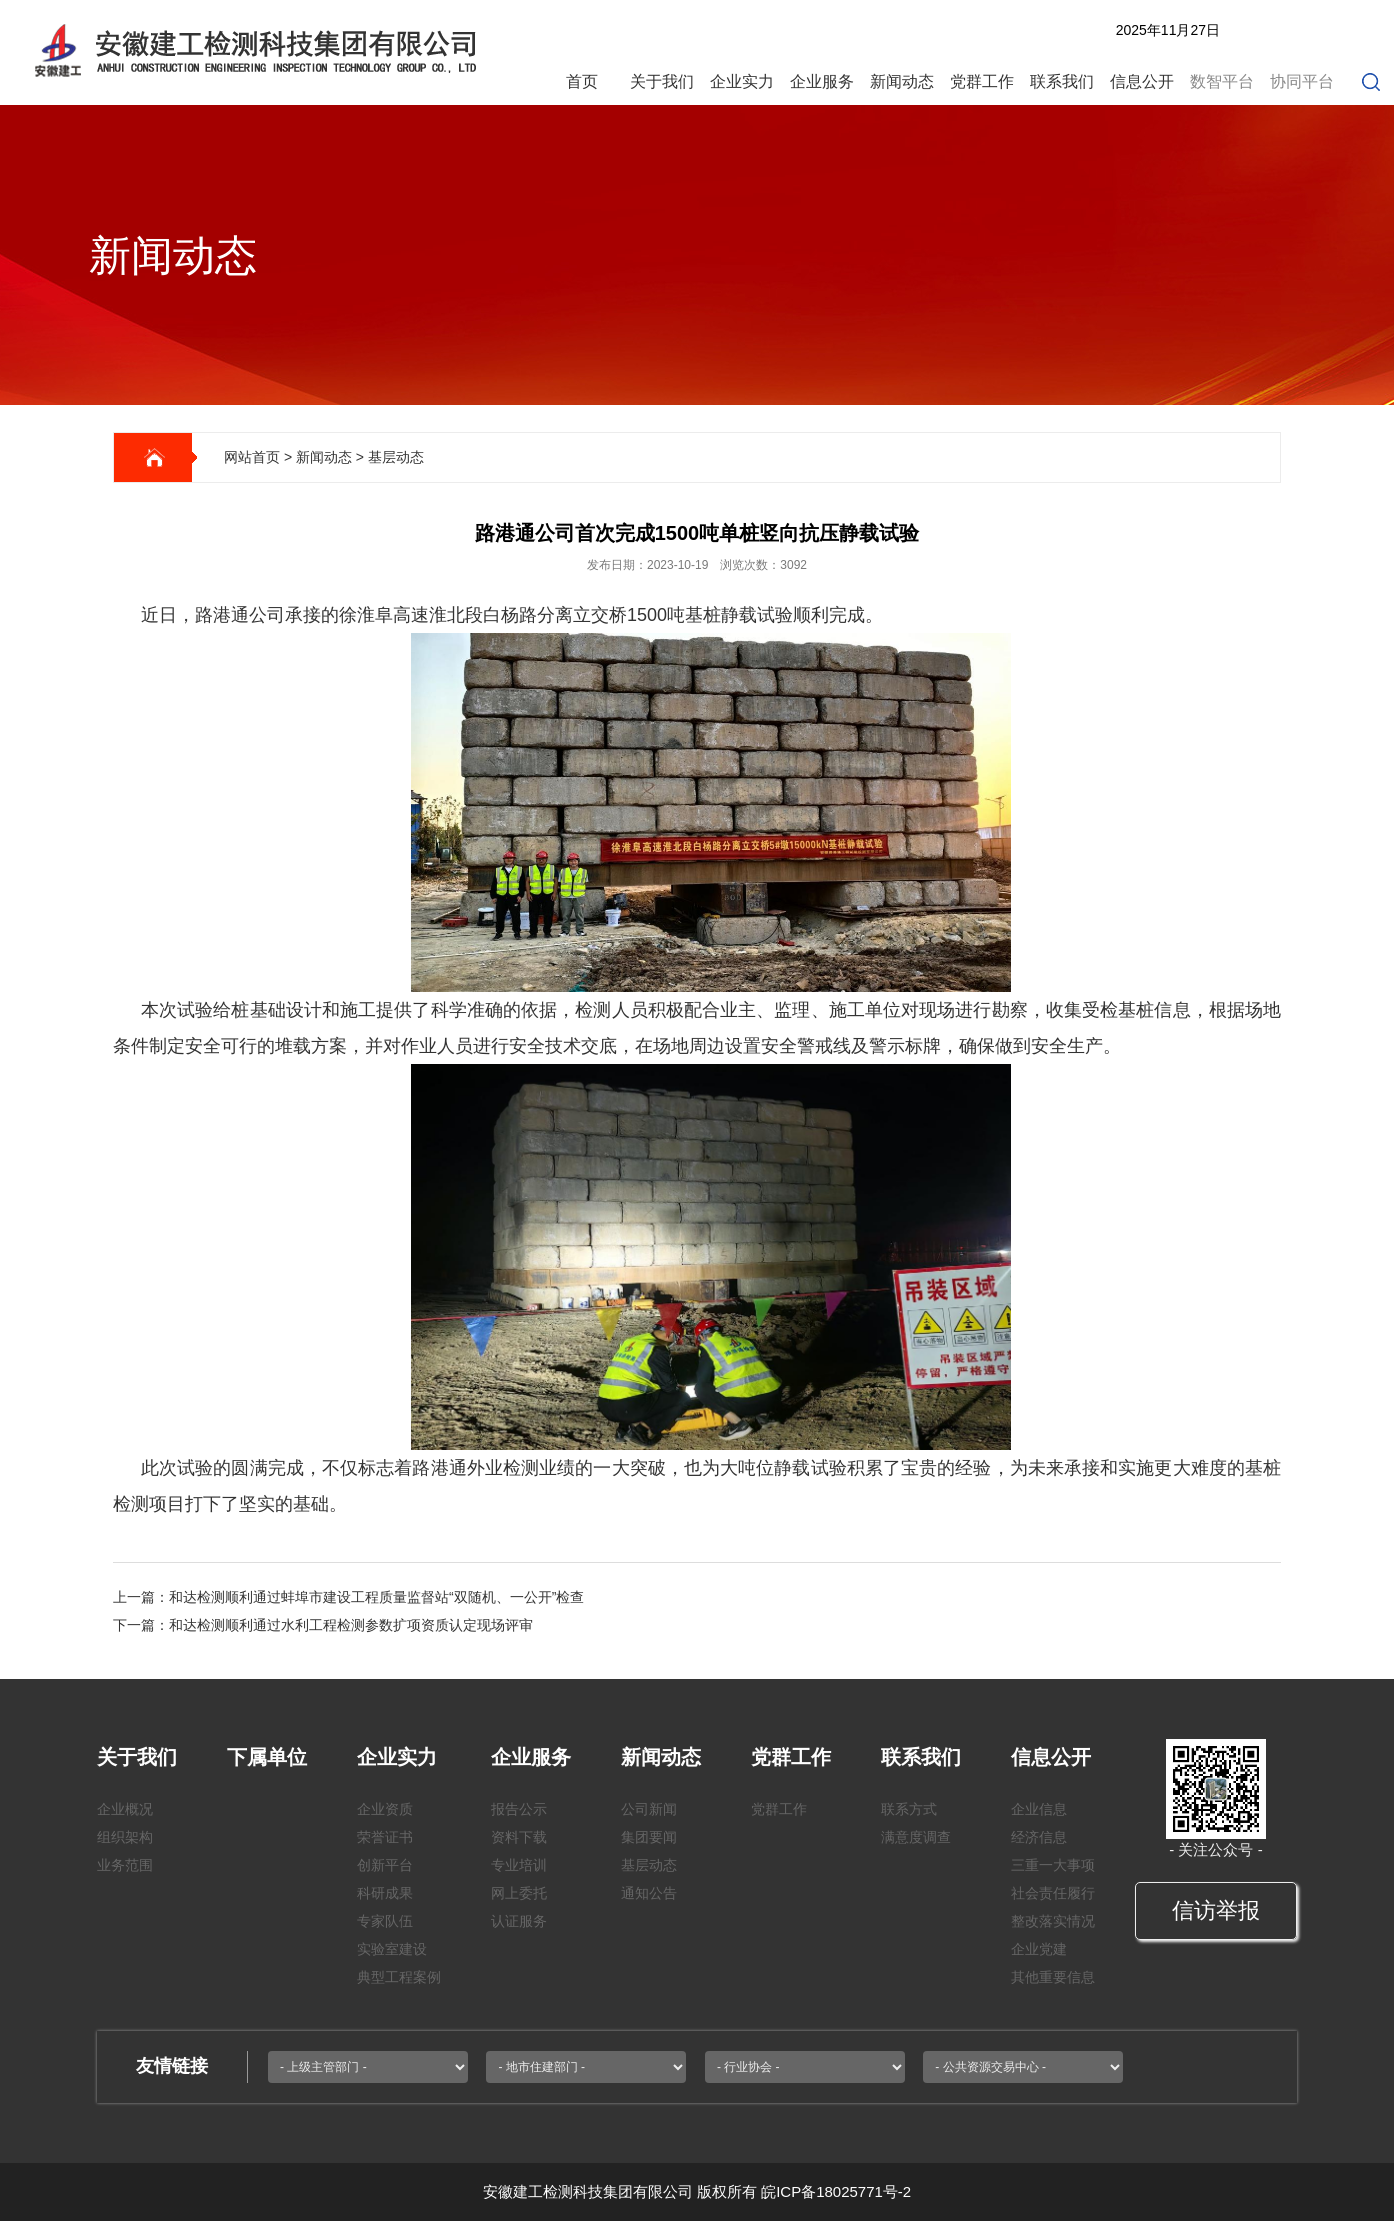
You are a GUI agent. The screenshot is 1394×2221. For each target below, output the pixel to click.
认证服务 (519, 1921)
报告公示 (519, 1809)
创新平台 (385, 1865)
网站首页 (252, 457)
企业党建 (1039, 1949)
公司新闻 (649, 1809)
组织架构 (125, 1837)
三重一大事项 (1053, 1865)
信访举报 (1216, 1910)
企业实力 (742, 81)
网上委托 (519, 1893)
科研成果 (385, 1893)
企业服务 (822, 81)
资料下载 (519, 1837)
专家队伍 (385, 1921)
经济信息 (1039, 1837)
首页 (582, 81)
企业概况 (125, 1809)
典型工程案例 (399, 1977)
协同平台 (1302, 81)
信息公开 (1142, 81)
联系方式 (909, 1809)
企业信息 (1039, 1809)
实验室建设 (392, 1949)
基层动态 (396, 457)
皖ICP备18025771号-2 (836, 2191)
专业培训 (519, 1865)
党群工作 (982, 81)
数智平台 (1222, 81)
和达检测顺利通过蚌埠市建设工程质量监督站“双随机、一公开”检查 (376, 1597)
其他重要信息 (1053, 1977)
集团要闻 (649, 1837)
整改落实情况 (1053, 1921)
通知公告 (649, 1893)
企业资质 (385, 1809)
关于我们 (662, 81)
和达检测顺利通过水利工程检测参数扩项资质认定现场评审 (351, 1625)
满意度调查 (916, 1837)
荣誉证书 (385, 1837)
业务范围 (125, 1865)
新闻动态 (902, 81)
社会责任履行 (1053, 1893)
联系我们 (1062, 81)
